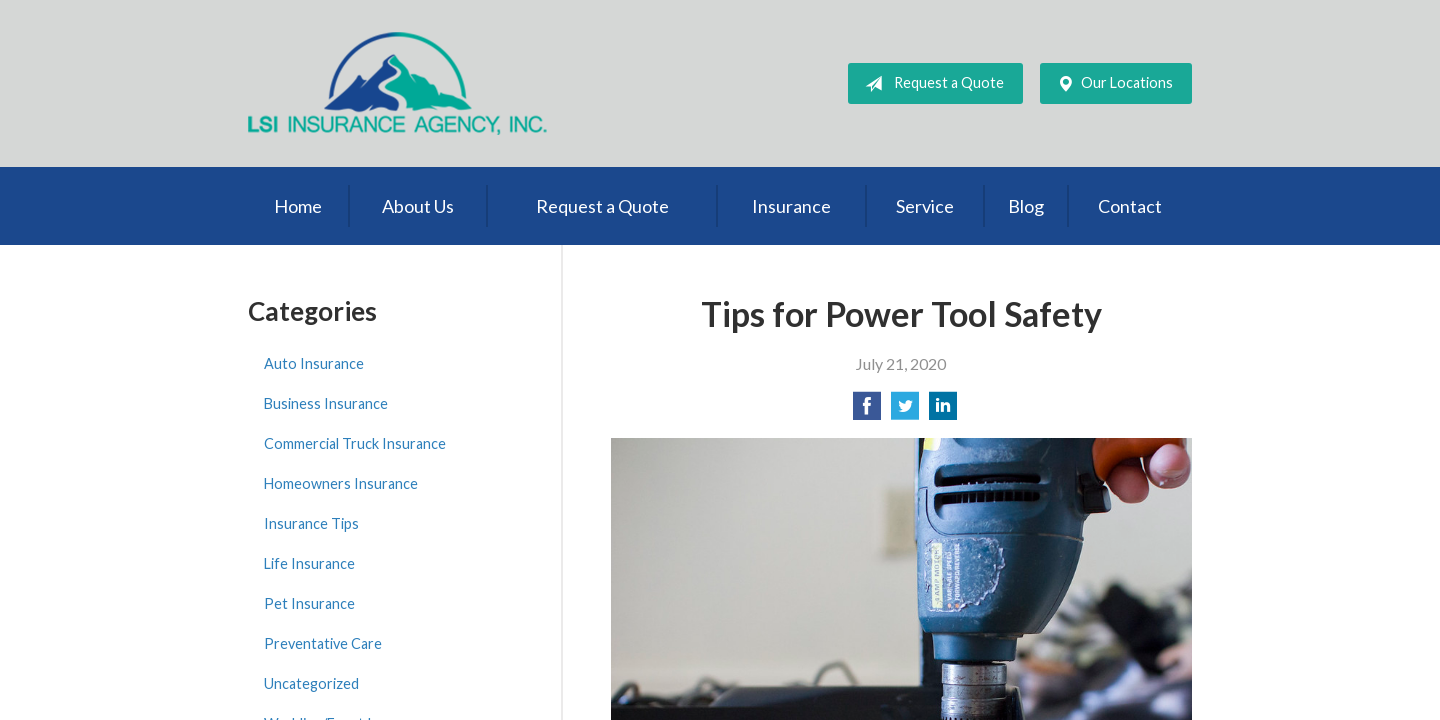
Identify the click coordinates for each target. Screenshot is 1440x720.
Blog (1026, 206)
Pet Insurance (309, 603)
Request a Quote (930, 84)
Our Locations (1111, 84)
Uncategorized (311, 683)
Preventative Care (323, 643)
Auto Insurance (314, 363)
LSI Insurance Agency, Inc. (398, 83)
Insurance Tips (311, 523)
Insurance (791, 206)
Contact (1130, 206)
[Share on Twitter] (905, 411)
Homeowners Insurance (341, 483)
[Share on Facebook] (867, 411)
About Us (418, 206)
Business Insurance (326, 403)
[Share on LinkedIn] (943, 411)
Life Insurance (309, 563)
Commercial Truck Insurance (355, 443)
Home (298, 206)
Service (925, 206)
